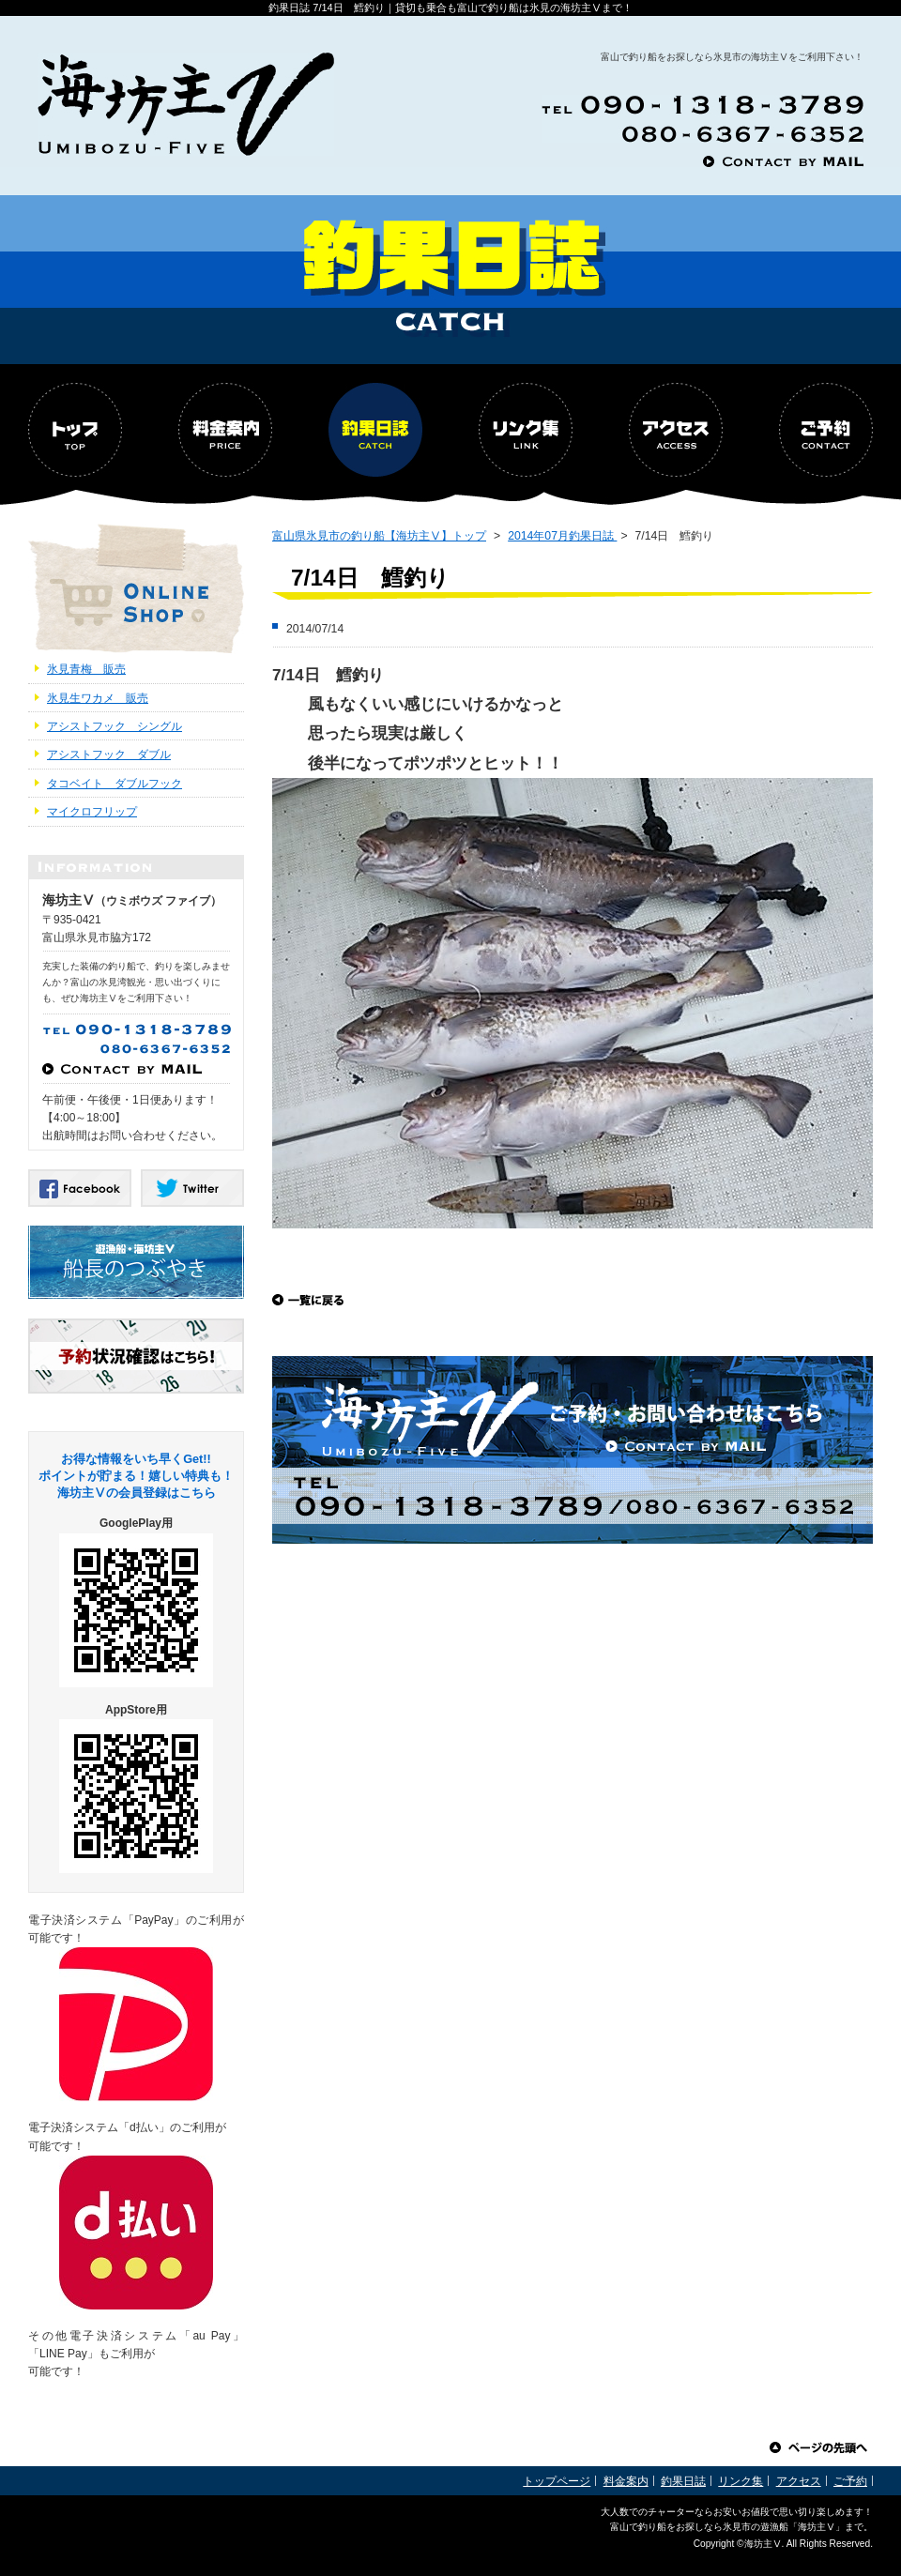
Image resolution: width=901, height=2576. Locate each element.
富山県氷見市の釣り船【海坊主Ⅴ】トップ (379, 535)
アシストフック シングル (114, 726)
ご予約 (850, 2481)
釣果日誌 (683, 2481)
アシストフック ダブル (109, 754)
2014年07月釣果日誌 (562, 535)
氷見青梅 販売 (86, 669)
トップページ (556, 2481)
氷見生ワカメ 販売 (97, 698)
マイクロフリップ (92, 811)
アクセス (798, 2481)
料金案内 (626, 2481)
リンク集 (740, 2481)
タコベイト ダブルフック (114, 783)
